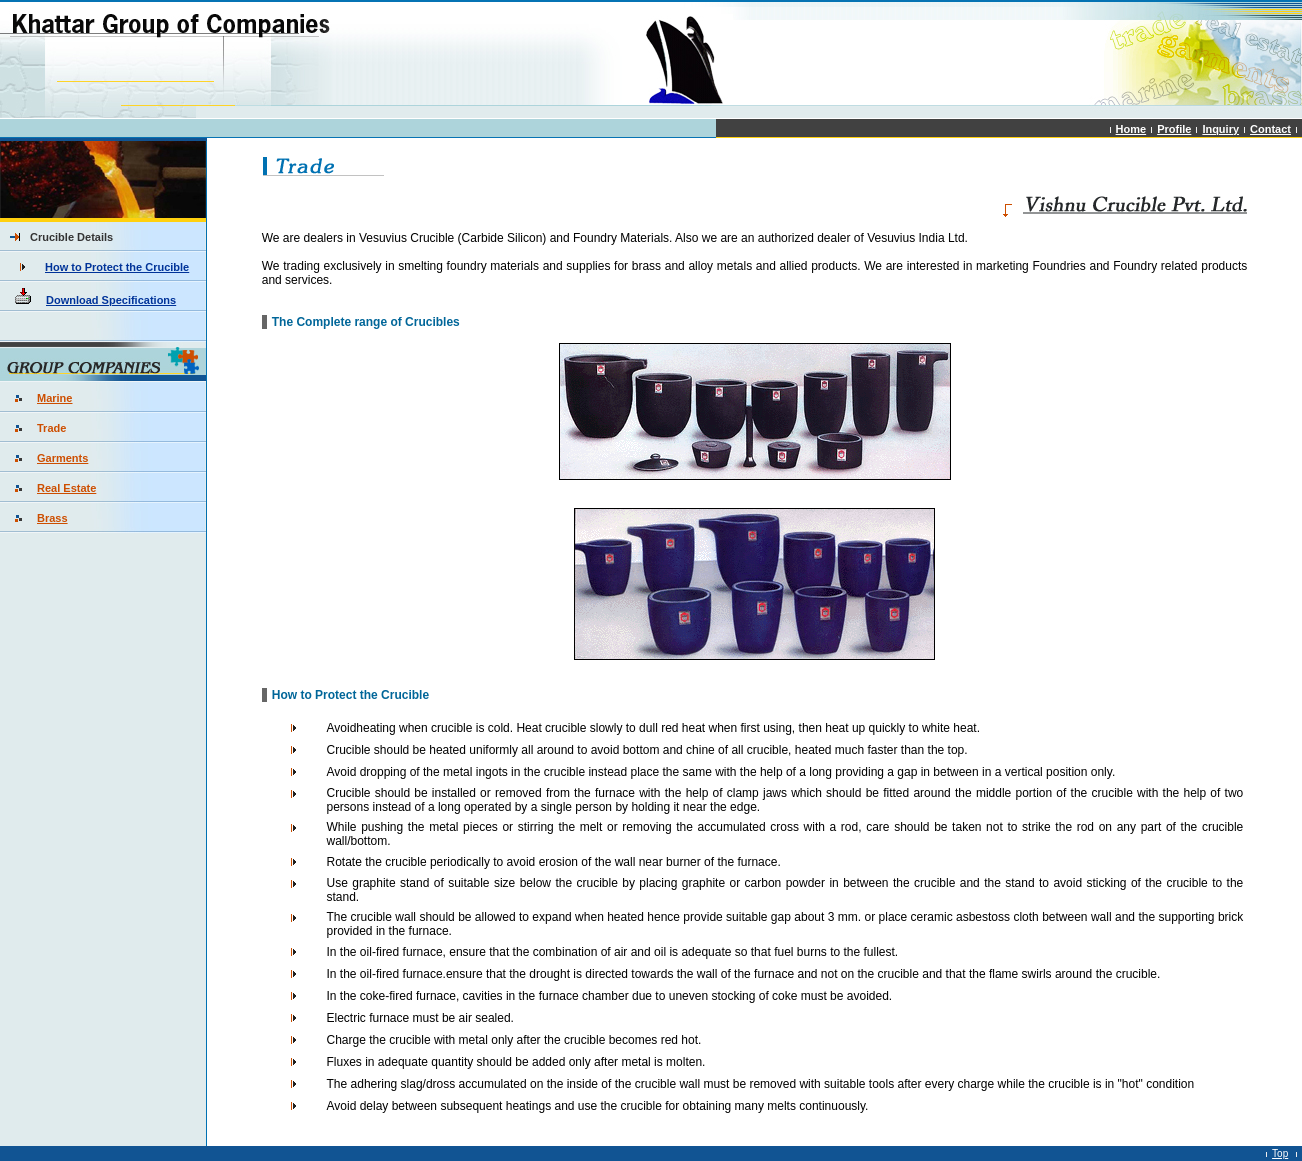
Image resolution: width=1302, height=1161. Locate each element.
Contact (1270, 129)
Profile (1174, 129)
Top (1280, 1153)
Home (1131, 129)
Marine (54, 398)
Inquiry (1220, 129)
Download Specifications (111, 300)
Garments (62, 458)
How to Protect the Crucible (117, 267)
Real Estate (66, 488)
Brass (52, 518)
